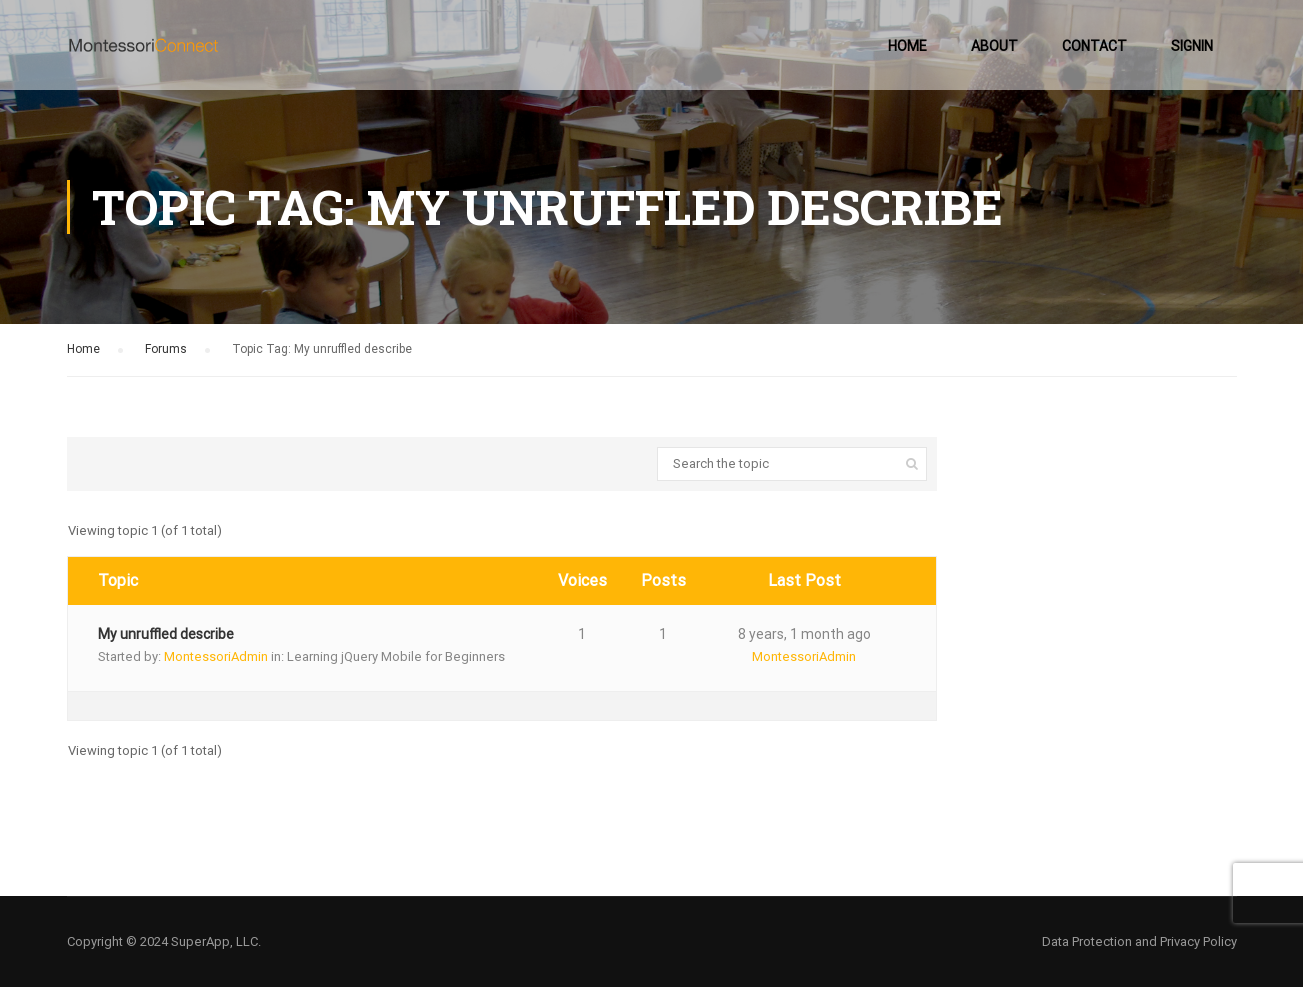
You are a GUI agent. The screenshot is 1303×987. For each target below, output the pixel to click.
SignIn (1192, 46)
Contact (1094, 46)
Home (907, 46)
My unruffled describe (166, 634)
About (994, 46)
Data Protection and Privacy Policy (1139, 941)
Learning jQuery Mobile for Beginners (396, 656)
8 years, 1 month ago (804, 634)
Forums (166, 349)
